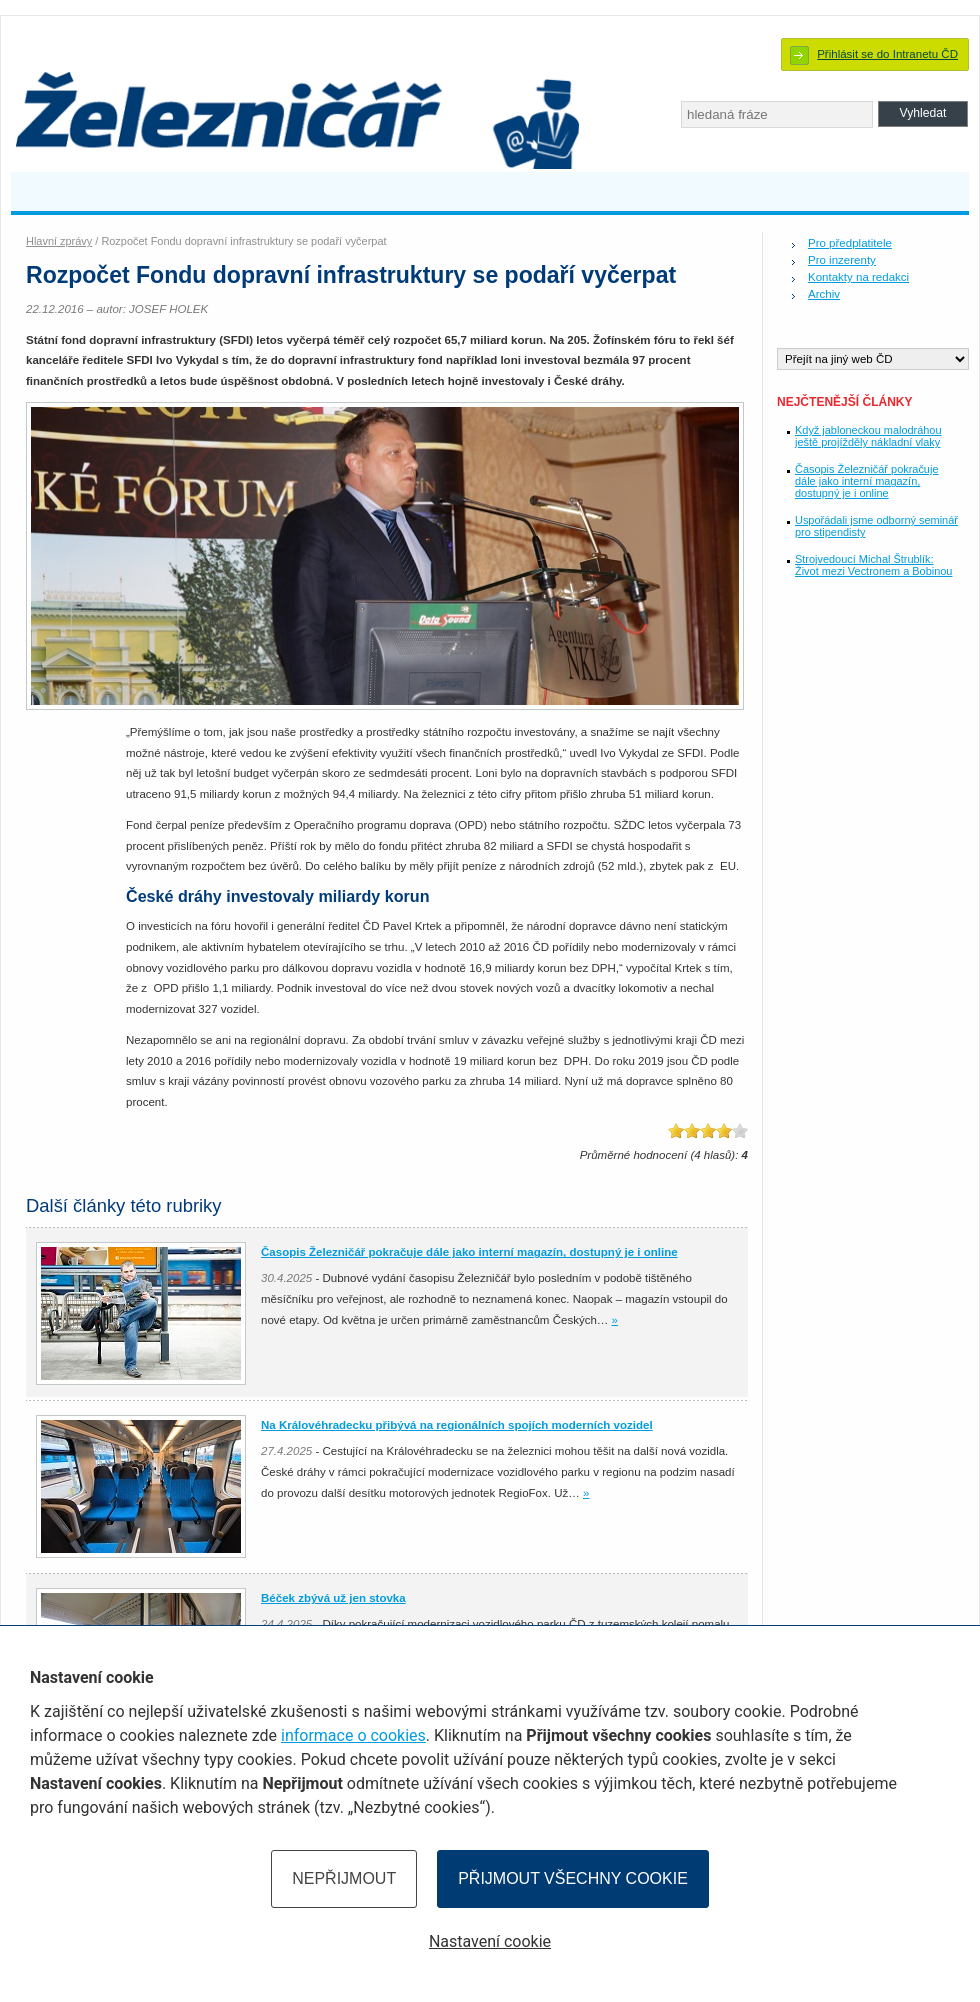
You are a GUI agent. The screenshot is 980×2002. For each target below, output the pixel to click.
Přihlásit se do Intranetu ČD (887, 54)
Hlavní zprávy (59, 241)
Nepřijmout (344, 1878)
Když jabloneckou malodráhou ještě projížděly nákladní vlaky (868, 436)
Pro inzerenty (842, 260)
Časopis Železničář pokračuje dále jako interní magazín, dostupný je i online (866, 481)
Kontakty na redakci (858, 277)
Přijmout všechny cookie (573, 1878)
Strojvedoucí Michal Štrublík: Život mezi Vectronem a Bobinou (873, 565)
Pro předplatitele (850, 243)
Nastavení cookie (490, 1941)
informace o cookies (353, 1735)
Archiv (824, 294)
